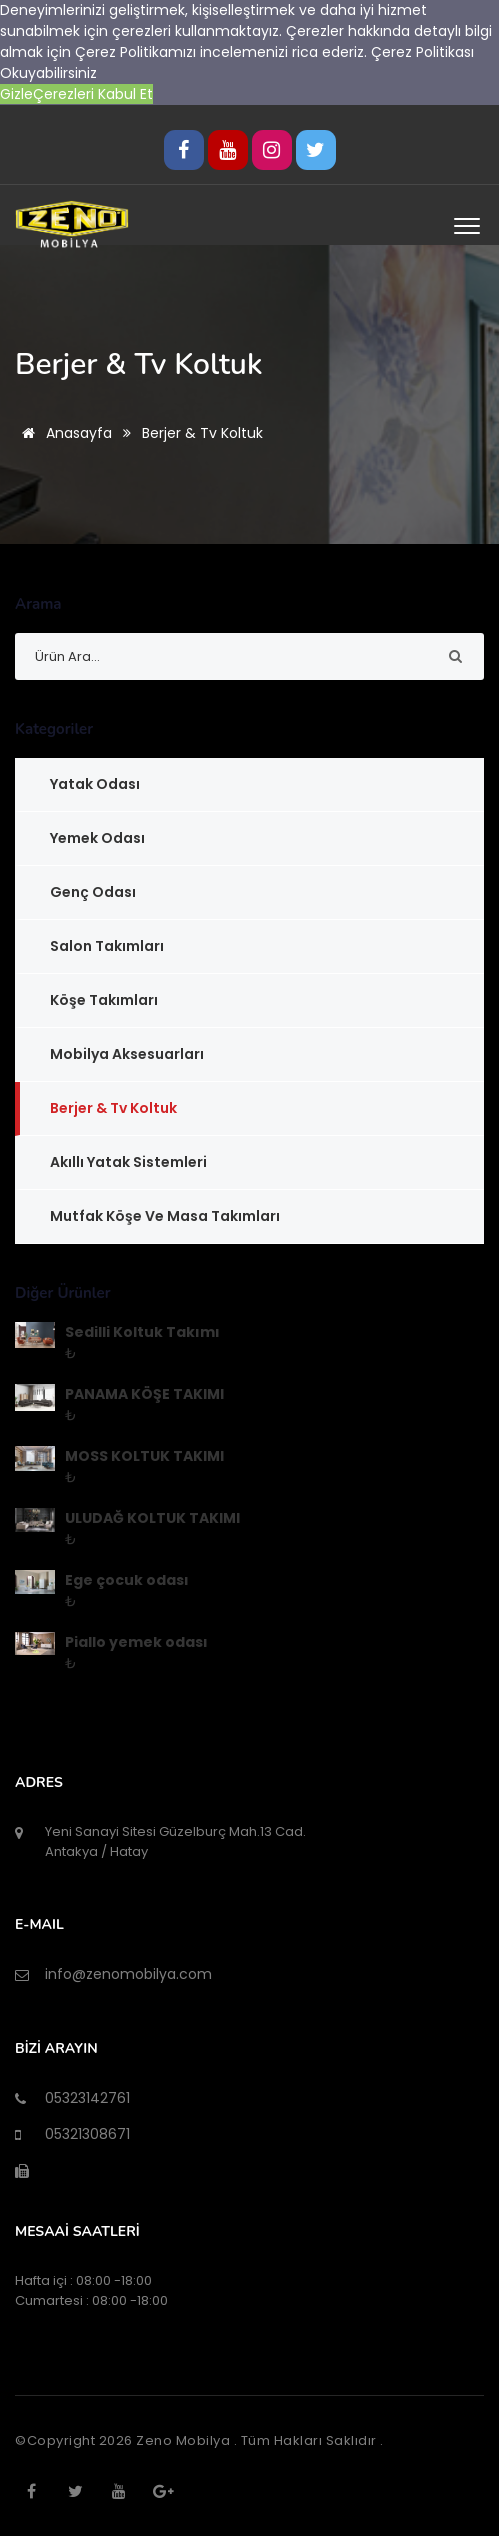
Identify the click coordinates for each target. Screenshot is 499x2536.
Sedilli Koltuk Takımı (142, 1332)
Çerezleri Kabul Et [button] (93, 94)
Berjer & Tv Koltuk (113, 1108)
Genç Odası (93, 892)
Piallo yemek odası (136, 1642)
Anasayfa (63, 433)
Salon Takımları (107, 946)
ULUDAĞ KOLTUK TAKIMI (152, 1518)
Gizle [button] (16, 94)
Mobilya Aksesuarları (127, 1054)
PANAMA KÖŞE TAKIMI (144, 1394)
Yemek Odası (97, 838)
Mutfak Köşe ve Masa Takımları (165, 1216)
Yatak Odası (95, 784)
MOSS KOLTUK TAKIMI (144, 1456)
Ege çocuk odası (127, 1580)
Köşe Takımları (104, 1000)
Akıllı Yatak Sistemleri (128, 1162)
